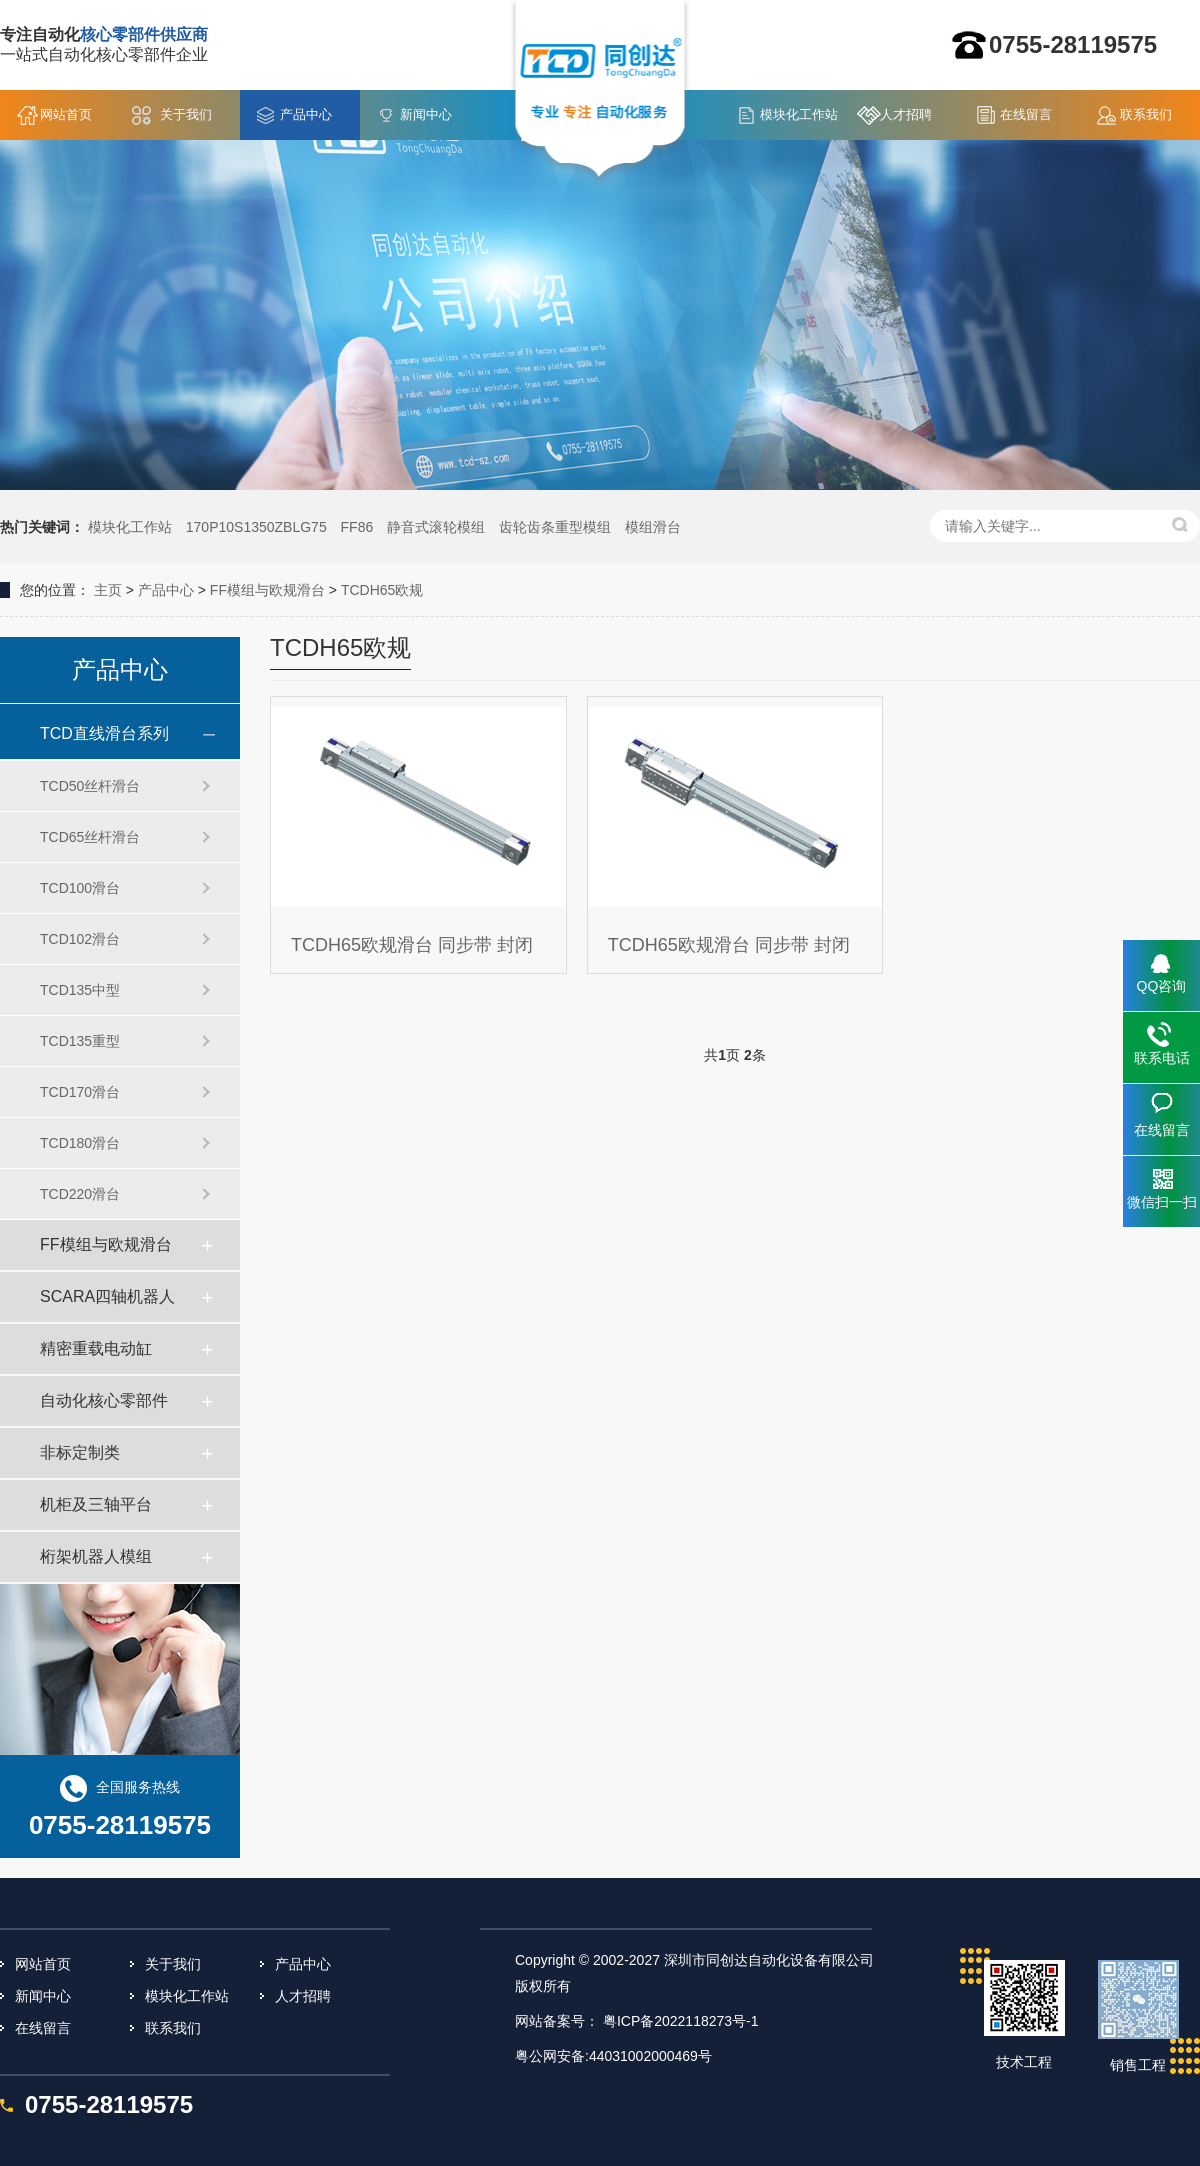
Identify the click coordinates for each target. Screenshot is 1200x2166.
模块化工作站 (799, 114)
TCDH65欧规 (382, 590)
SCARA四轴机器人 (107, 1296)
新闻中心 (426, 114)
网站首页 (66, 114)
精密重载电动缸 (96, 1348)
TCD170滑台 (80, 1092)
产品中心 (306, 114)
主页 (108, 590)
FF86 (357, 527)
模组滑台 (653, 527)
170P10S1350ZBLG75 (256, 527)
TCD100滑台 (80, 888)
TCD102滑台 (80, 939)
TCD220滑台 (80, 1194)
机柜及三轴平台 (96, 1504)
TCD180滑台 (80, 1143)
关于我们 (186, 114)
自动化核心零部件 (104, 1400)
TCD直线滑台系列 (104, 733)
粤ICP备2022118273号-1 (681, 2021)
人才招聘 (906, 114)
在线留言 (1026, 114)
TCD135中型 (80, 990)
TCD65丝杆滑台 (90, 837)
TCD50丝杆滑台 (90, 786)
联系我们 (1146, 114)
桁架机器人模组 (96, 1556)
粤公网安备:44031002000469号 (613, 2056)
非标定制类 (80, 1452)
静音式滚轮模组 (436, 527)
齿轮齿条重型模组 (555, 527)
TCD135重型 (80, 1041)
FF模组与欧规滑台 (267, 590)
